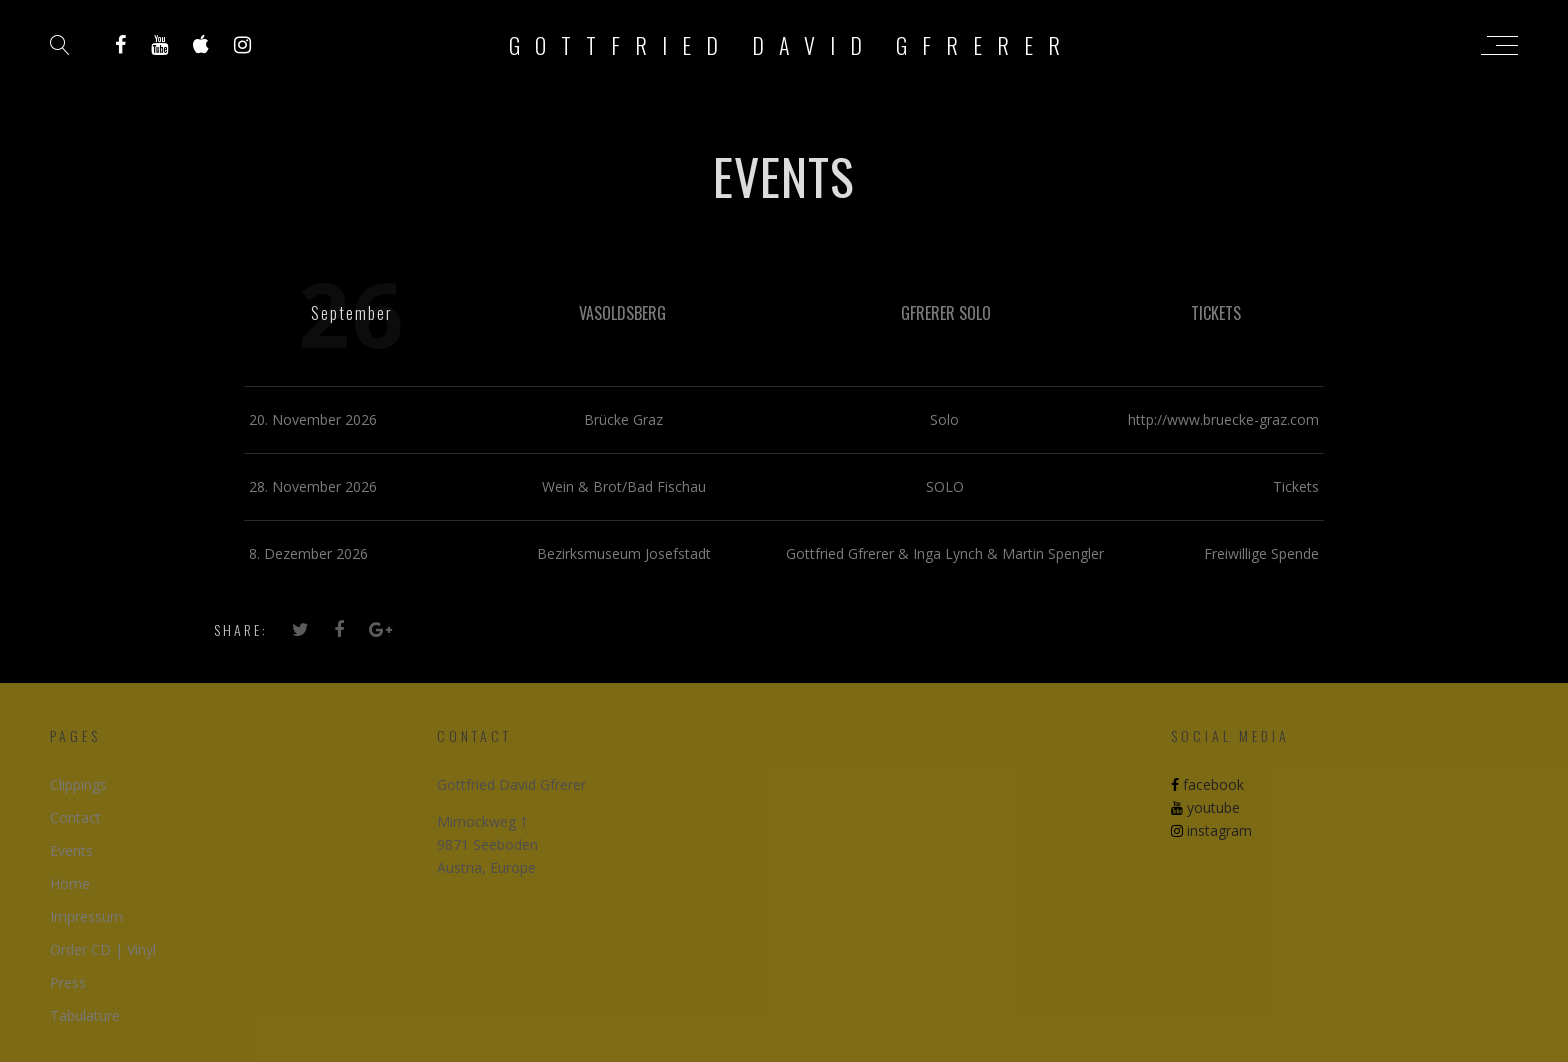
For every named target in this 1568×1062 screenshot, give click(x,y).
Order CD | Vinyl (103, 949)
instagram (1211, 830)
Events (71, 850)
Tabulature (85, 1015)
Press (68, 982)
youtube (1205, 807)
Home (70, 883)
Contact (75, 817)
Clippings (78, 784)
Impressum (86, 916)
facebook (1207, 784)
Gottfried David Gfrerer (792, 45)
